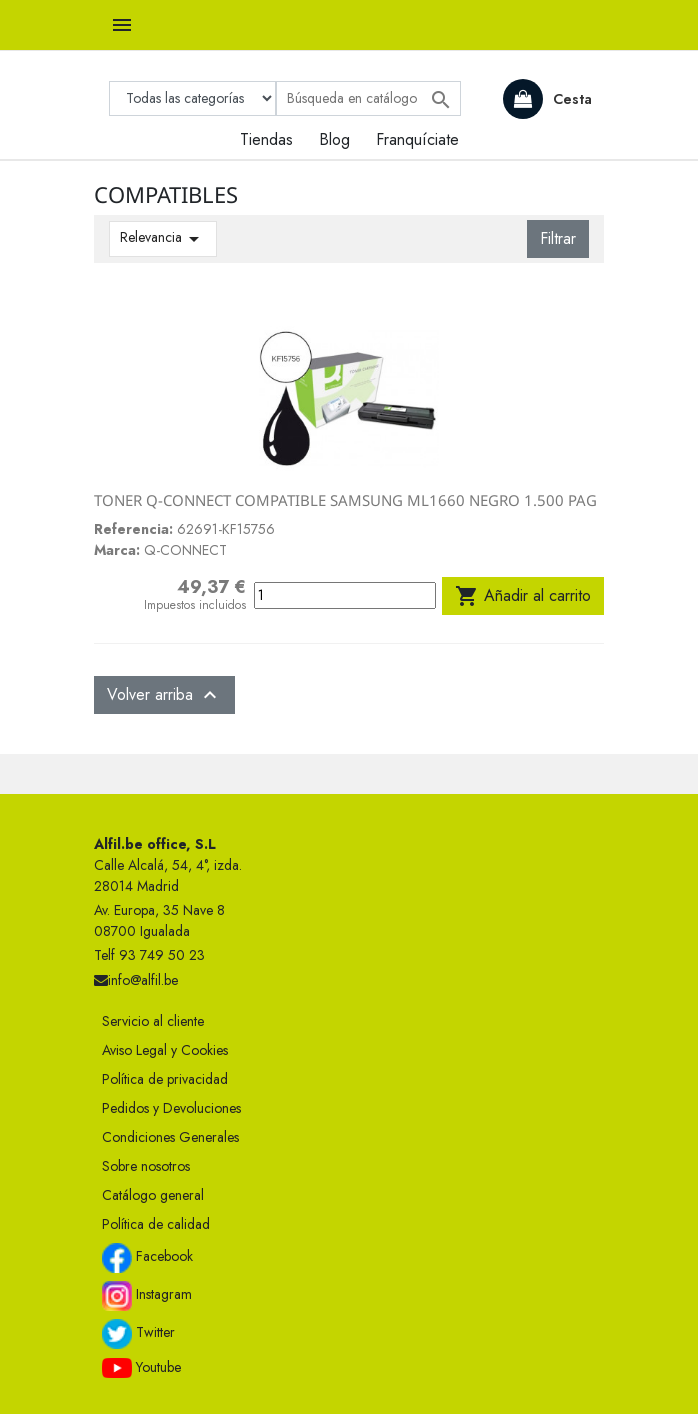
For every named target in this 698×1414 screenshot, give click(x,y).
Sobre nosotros (146, 1166)
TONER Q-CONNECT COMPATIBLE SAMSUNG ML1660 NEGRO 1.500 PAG (345, 500)
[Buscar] (368, 98)
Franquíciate (417, 139)
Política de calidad (156, 1224)
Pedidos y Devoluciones (171, 1108)
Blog (334, 139)
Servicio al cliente (153, 1021)
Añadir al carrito (523, 596)
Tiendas (266, 139)
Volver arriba (164, 695)
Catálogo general (153, 1195)
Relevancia (163, 239)
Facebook (147, 1258)
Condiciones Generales (170, 1137)
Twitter (138, 1334)
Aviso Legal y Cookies (165, 1050)
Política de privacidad (165, 1079)
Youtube (141, 1368)
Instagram (147, 1296)
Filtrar (558, 238)
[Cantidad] (345, 595)
